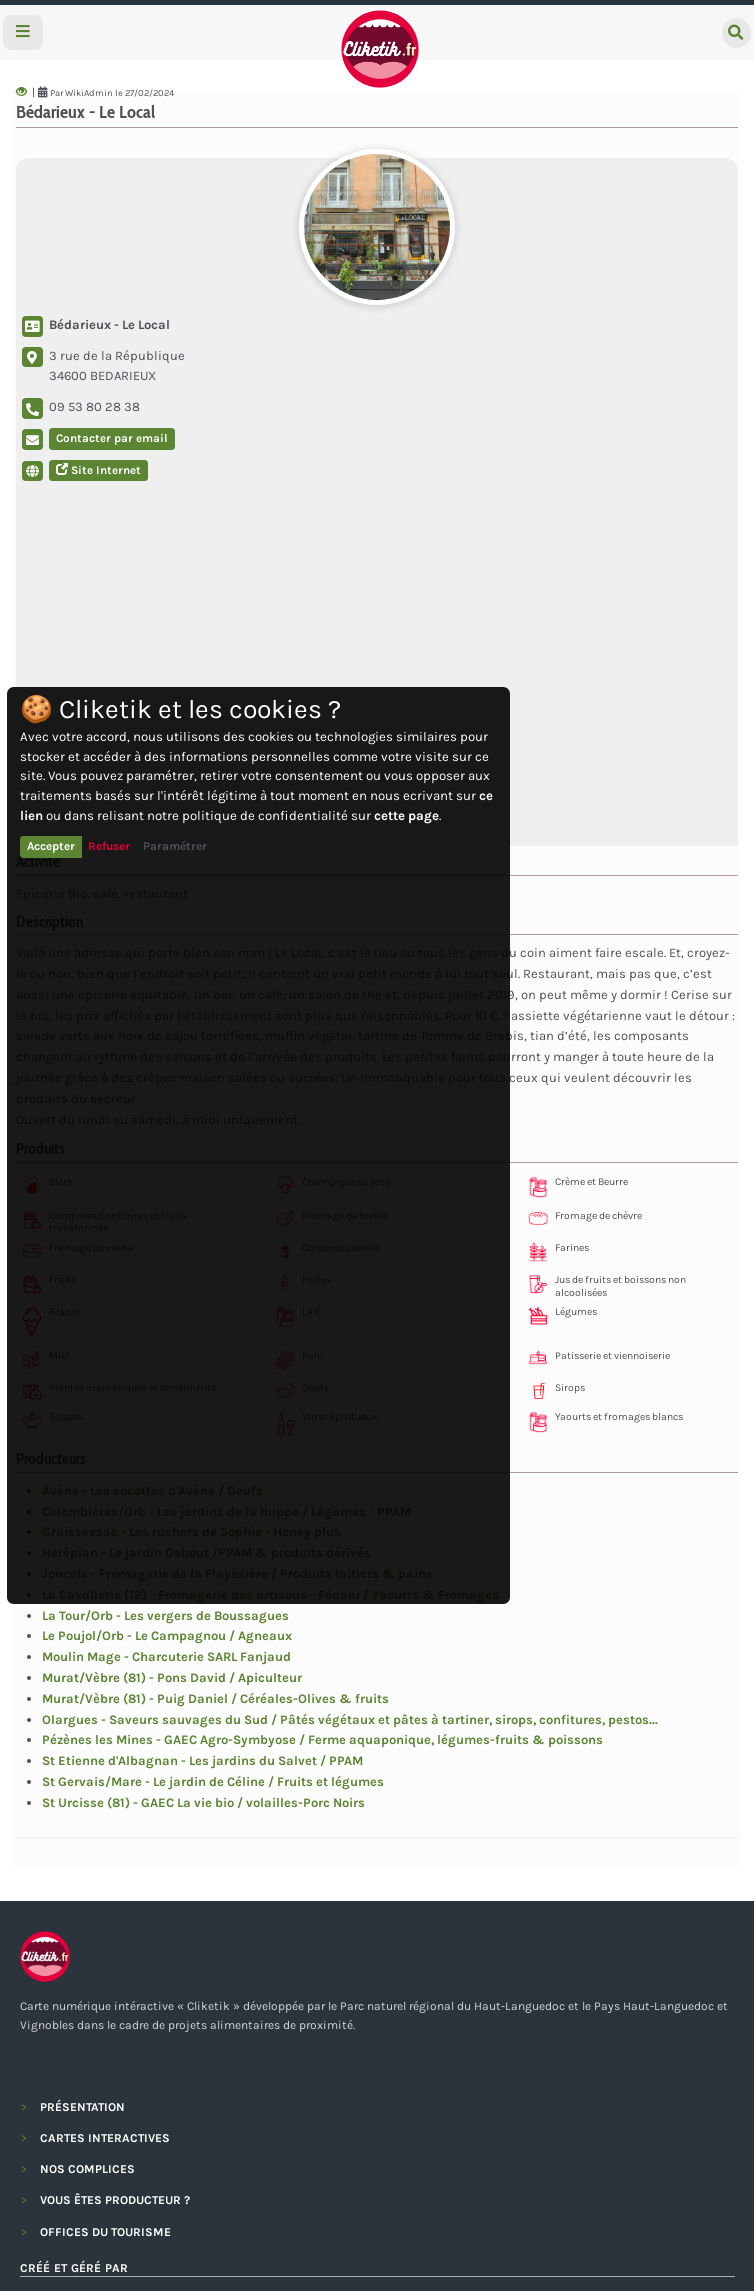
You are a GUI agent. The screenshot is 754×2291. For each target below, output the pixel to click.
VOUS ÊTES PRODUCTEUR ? (115, 2200)
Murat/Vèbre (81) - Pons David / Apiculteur (172, 1677)
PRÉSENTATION (82, 2107)
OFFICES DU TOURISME (105, 2232)
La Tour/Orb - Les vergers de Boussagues (165, 1615)
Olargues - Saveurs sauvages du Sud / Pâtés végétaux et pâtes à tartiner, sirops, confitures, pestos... (350, 1719)
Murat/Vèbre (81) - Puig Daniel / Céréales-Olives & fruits (215, 1698)
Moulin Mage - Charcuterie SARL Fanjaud (166, 1656)
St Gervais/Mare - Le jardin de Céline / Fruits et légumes (213, 1781)
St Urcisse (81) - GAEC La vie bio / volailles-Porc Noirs (203, 1802)
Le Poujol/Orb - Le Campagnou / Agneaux (167, 1635)
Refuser (109, 846)
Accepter (51, 846)
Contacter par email (112, 438)
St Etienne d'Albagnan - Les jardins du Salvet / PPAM (202, 1760)
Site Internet (98, 470)
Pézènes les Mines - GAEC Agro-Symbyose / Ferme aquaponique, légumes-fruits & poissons (322, 1739)
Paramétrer (175, 846)
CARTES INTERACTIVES (105, 2138)
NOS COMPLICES (87, 2169)
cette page (406, 815)
